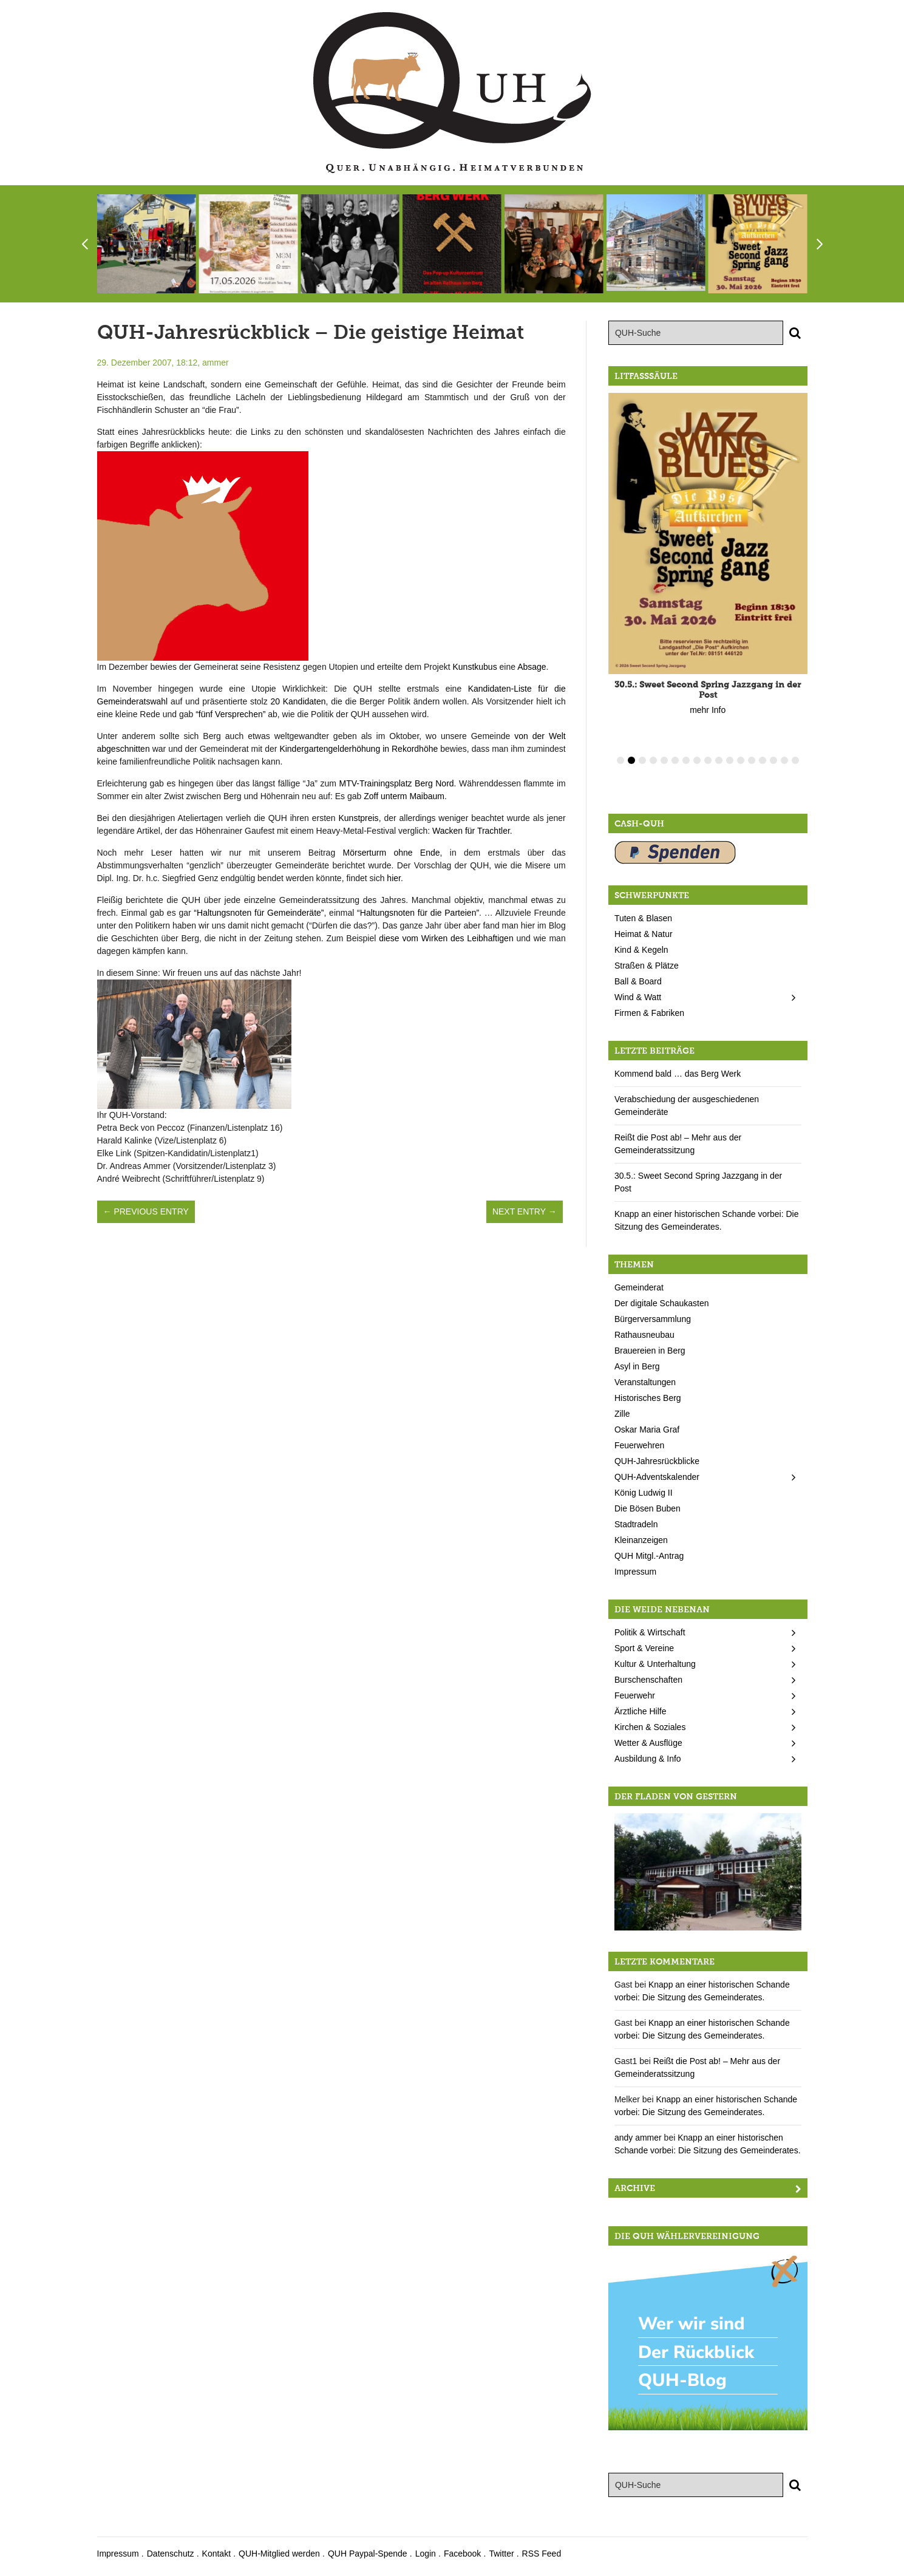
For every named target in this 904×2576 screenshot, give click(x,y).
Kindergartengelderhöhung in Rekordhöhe (358, 749)
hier (394, 878)
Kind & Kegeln (641, 950)
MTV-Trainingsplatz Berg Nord (396, 783)
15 (773, 760)
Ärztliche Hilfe (640, 1711)
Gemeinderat (639, 1287)
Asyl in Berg (637, 1366)
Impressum (635, 1571)
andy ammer (638, 2137)
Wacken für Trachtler (471, 831)
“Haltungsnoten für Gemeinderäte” (259, 913)
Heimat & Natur (643, 934)
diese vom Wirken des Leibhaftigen (446, 938)
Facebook (462, 2553)
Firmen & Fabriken (649, 1013)
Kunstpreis (358, 818)
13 (751, 760)
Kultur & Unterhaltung (655, 1664)
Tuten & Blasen (643, 918)
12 (740, 760)
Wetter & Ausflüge (648, 1743)
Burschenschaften (648, 1680)
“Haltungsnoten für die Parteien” (418, 913)
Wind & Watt (637, 997)
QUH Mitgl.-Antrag (649, 1556)
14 (762, 760)
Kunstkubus (474, 667)
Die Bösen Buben (647, 1508)
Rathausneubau (644, 1335)
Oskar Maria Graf (646, 1429)
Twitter (501, 2553)
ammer (215, 362)
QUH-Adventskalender (656, 1477)
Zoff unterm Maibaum (404, 796)
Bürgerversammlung (652, 1319)
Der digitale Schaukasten (661, 1303)
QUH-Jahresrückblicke (656, 1461)
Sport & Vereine (644, 1648)
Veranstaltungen (645, 1382)
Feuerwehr (634, 1695)
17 (795, 760)
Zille (622, 1414)
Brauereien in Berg (649, 1350)
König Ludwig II (643, 1493)
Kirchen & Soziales (650, 1727)
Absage (531, 667)
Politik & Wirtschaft (649, 1632)
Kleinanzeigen (641, 1540)
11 (729, 760)
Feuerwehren (639, 1445)
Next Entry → (524, 1211)
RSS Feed (542, 2553)
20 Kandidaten (297, 701)
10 (718, 760)
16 (784, 760)
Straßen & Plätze (646, 965)
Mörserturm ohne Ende (391, 852)
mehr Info (708, 703)
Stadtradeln (636, 1524)
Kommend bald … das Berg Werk (677, 1073)
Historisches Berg (647, 1398)
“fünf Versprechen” (230, 714)
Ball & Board (638, 981)
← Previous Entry (146, 1211)
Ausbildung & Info (647, 1758)
